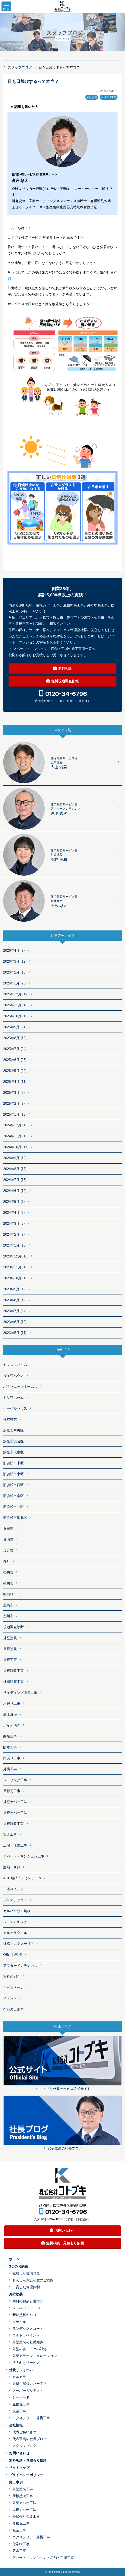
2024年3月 (14, 1223)
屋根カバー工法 (15, 1813)
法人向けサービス (26, 2362)
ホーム (14, 2259)
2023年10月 (15, 1278)
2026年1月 (14, 983)
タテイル (19, 2322)
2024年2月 (14, 1234)
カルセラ (19, 2377)
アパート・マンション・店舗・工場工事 (43, 2557)
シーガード (20, 2397)
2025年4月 (14, 1081)
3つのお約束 (18, 2266)
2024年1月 (14, 1245)
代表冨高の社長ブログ (29, 2439)
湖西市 (8, 1539)
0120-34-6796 (66, 694)
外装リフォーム (21, 2370)
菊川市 (8, 1583)
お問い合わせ (65, 2230)
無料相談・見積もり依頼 (65, 2243)
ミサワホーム (13, 1397)
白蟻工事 (10, 1736)
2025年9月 (14, 1027)
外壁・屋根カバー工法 (29, 2383)
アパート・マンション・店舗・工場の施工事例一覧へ (54, 649)
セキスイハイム (15, 1365)
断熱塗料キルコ (24, 2315)
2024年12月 (15, 1125)
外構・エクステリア (18, 1944)
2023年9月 (14, 1289)
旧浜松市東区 (13, 1474)
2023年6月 (14, 1322)
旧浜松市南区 (13, 1496)
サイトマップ (19, 2467)
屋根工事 (10, 1660)
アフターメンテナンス (20, 1965)
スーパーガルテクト (27, 2390)
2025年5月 (14, 1071)
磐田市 (8, 1528)
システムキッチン (17, 1922)
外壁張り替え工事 (26, 2516)
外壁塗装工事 (22, 2489)
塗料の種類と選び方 (27, 2301)
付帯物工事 (20, 2544)
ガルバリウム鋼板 (17, 1911)
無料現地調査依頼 (65, 681)
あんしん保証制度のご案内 (32, 2280)
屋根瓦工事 (11, 1791)
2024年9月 (14, 1158)
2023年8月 (14, 1300)
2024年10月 (15, 1147)
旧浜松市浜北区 (15, 1518)
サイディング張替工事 (20, 1692)
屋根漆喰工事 (13, 1671)
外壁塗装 (92, 97)
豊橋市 (8, 1605)
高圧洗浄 (10, 1714)
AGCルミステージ (26, 2308)
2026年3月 (14, 961)
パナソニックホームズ (20, 1386)
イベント (10, 1998)
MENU (6, 7)
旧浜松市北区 (13, 1507)
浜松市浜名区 (13, 1441)
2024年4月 (14, 1212)
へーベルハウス (15, 1408)
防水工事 (10, 1747)
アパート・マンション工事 (23, 1856)
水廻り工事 (11, 1703)
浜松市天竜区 (13, 1452)
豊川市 (8, 1616)
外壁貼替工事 (13, 1681)
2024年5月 (14, 1201)
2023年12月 (15, 1256)
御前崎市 (10, 1594)
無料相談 (65, 668)
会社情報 (16, 2425)
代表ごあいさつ (24, 2432)
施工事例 (16, 2482)
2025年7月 (14, 1049)
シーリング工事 (15, 1780)
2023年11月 (15, 1267)
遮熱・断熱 (11, 1867)
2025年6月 (14, 1060)
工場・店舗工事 (15, 1845)
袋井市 (8, 1550)
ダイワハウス (13, 1375)
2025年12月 (15, 994)
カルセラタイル (15, 1933)
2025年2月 (14, 1103)
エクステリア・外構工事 (31, 2418)
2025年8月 (14, 1038)
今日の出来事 (108, 97)
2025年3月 (14, 1092)
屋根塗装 (10, 1649)
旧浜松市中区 (13, 1463)
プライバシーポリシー (26, 2475)
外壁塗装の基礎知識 (27, 2342)
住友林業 (10, 1419)
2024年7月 (14, 1180)
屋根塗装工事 (22, 2496)
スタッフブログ (20, 67)
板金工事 (10, 1834)
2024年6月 (14, 1191)
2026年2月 (14, 972)
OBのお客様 (12, 1954)
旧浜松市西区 (13, 1485)
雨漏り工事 (11, 1758)
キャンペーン (13, 1987)
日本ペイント (13, 1889)
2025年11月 (15, 1005)
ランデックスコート (27, 2328)
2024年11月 (15, 1136)
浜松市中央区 (13, 1430)
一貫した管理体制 (26, 2287)
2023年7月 (14, 1311)
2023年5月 (14, 1333)
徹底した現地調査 (26, 2273)
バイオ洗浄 (11, 1725)
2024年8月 (14, 1169)
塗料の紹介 (11, 1976)
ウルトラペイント (26, 2335)
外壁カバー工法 (15, 1802)
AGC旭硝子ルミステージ (22, 1878)
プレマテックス (15, 1900)
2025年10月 (15, 1016)
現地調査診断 (13, 1627)
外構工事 (10, 1769)
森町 (6, 1561)
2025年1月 (14, 1114)
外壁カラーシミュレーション (34, 2356)
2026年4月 (14, 950)
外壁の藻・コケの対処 (29, 2349)
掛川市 (8, 1572)
